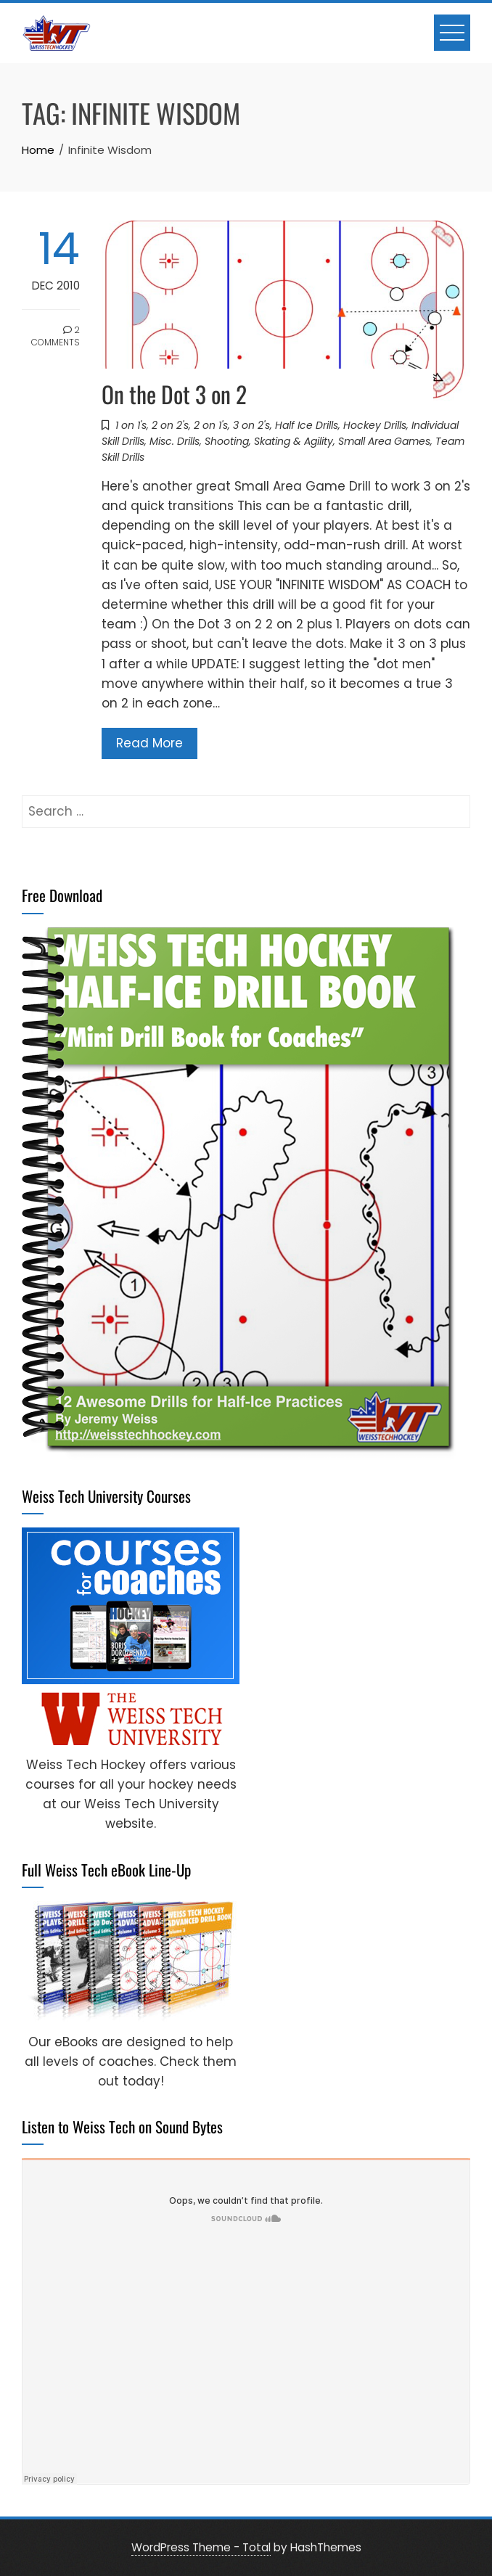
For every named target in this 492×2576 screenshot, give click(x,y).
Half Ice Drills (306, 425)
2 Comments (55, 336)
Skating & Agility (293, 441)
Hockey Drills (374, 425)
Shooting (227, 441)
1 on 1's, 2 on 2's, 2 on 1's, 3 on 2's (192, 425)
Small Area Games (384, 441)
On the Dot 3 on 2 (174, 394)
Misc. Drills (174, 441)
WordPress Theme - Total (201, 2547)
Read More (149, 743)
